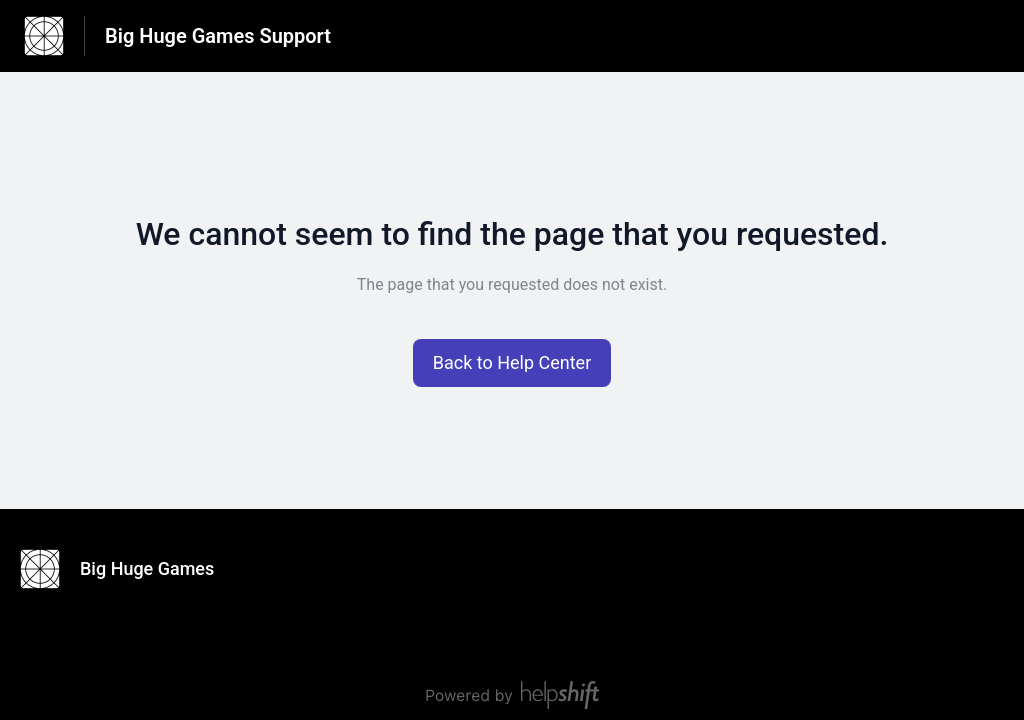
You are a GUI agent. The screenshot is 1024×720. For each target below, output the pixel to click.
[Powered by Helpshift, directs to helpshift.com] (512, 695)
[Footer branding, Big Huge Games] (127, 569)
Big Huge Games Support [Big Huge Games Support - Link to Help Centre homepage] (218, 36)
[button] (512, 363)
